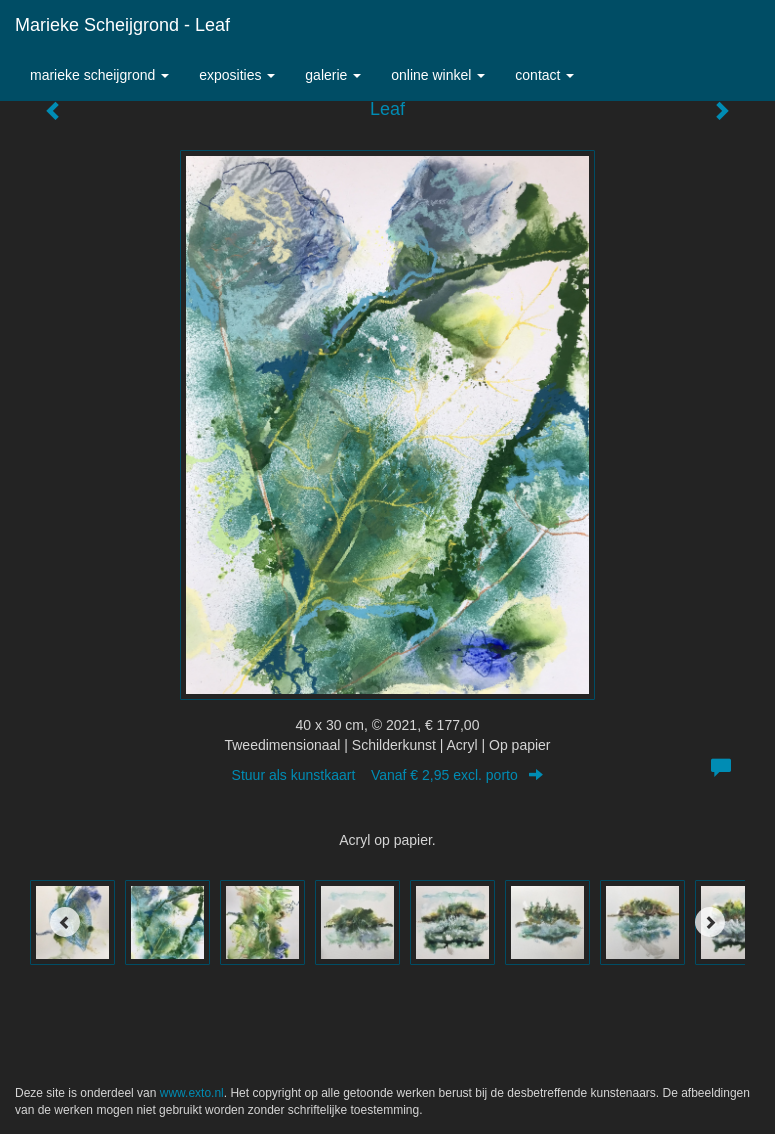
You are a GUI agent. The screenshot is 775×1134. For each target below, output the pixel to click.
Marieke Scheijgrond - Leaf (122, 25)
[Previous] (65, 922)
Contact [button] (544, 75)
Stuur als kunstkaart (388, 775)
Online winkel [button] (438, 75)
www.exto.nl (192, 1093)
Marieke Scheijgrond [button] (99, 75)
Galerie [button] (333, 75)
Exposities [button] (237, 75)
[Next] (710, 922)
